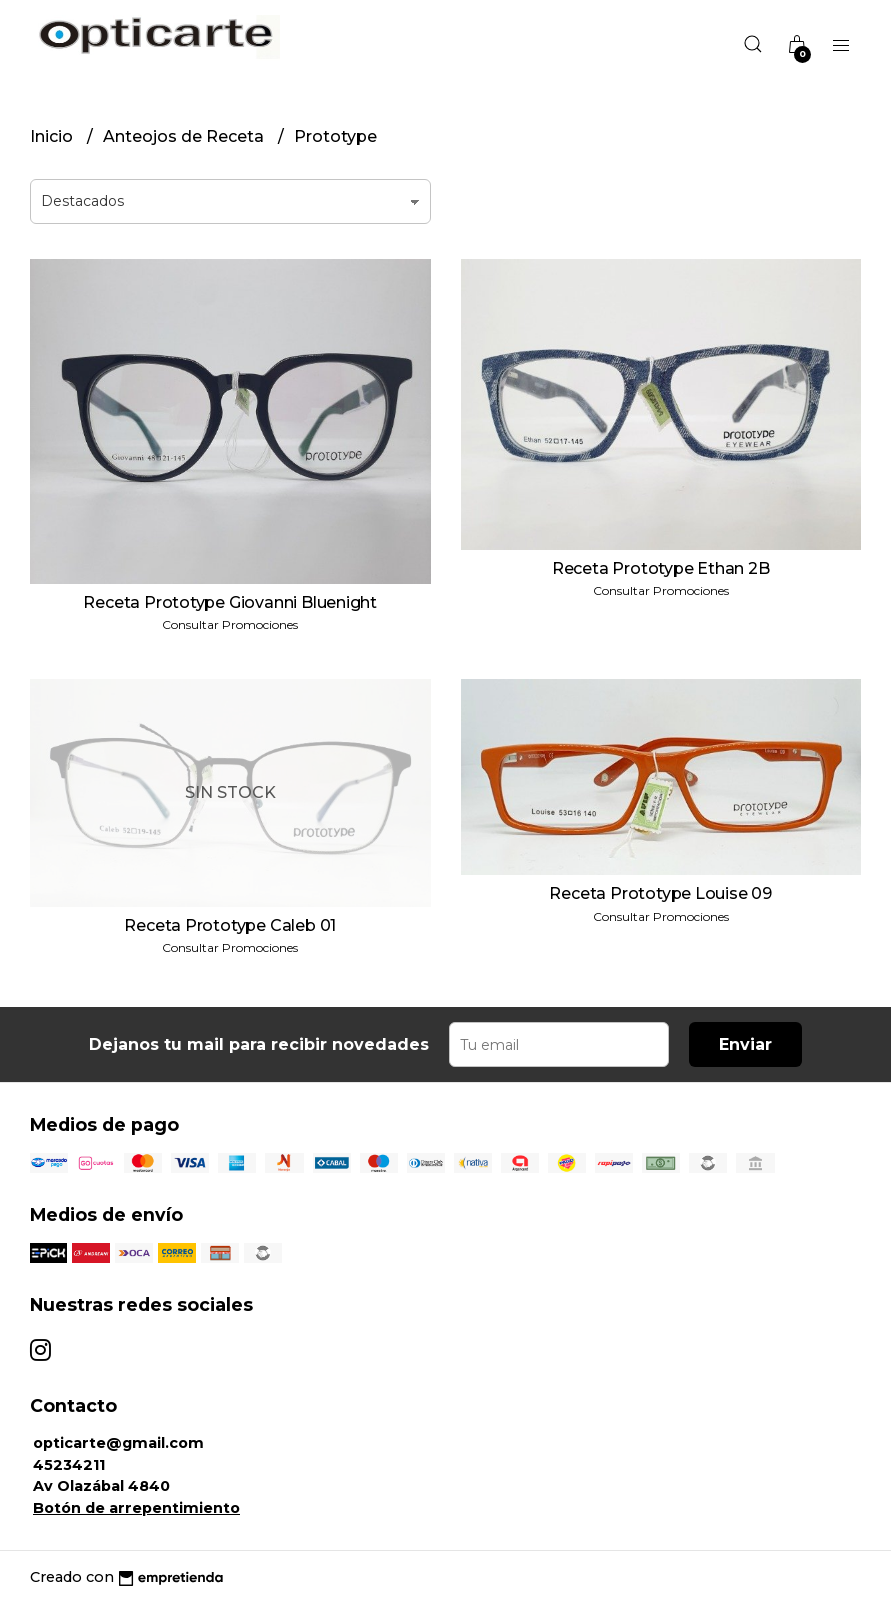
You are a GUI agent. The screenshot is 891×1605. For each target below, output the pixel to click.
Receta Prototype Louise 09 (660, 893)
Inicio (53, 136)
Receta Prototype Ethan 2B (661, 568)
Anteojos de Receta (185, 136)
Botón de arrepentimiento (136, 1508)
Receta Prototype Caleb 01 (230, 925)
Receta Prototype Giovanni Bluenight (230, 602)
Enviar (745, 1044)
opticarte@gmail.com (118, 1443)
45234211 (69, 1465)
